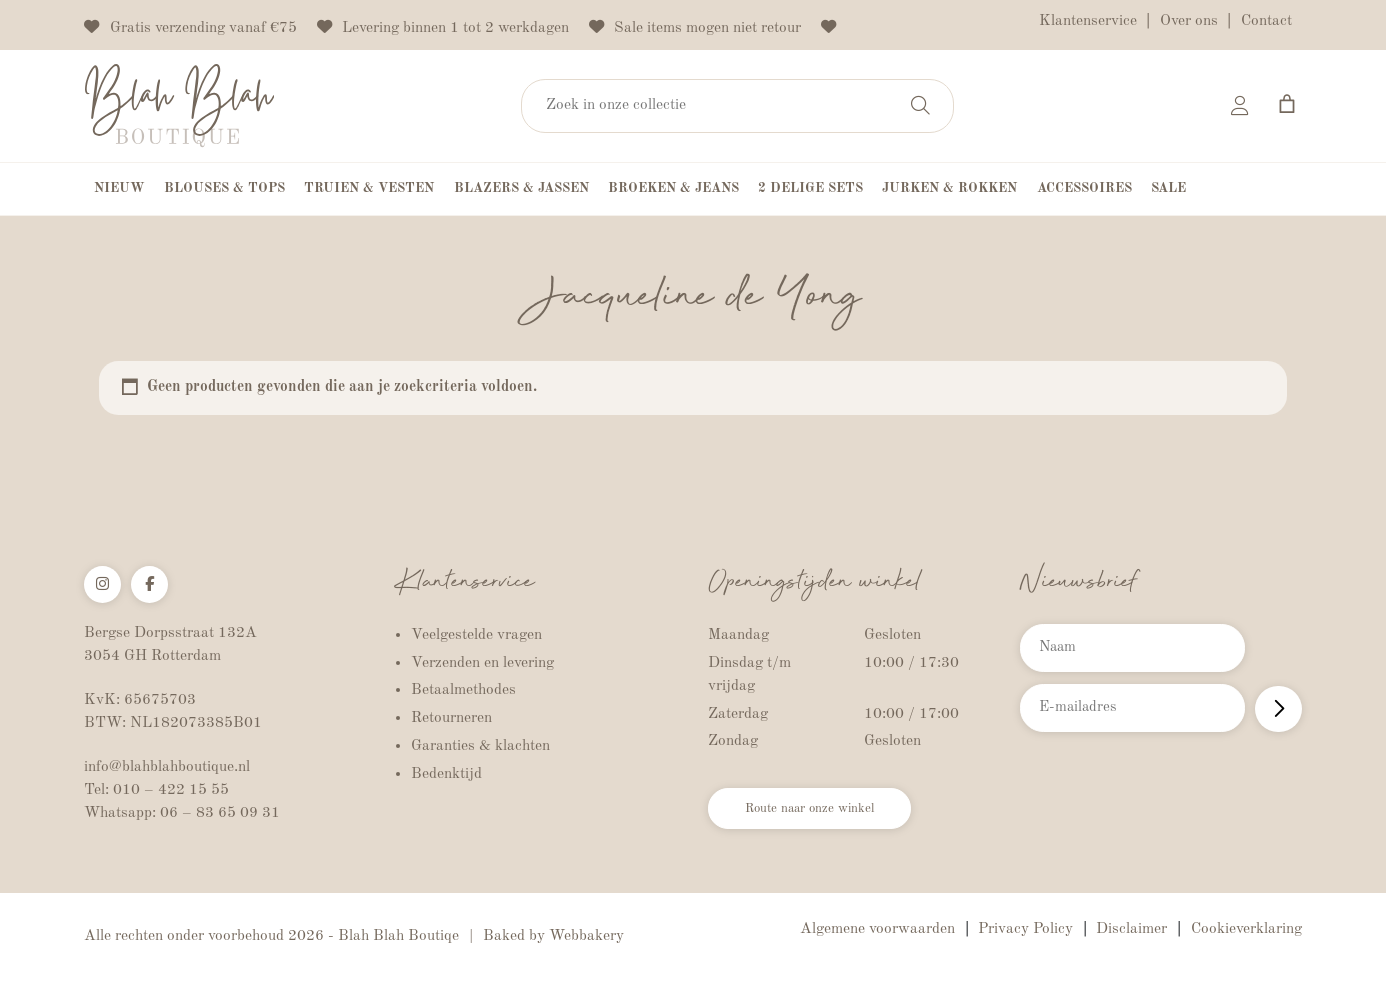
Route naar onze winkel (829, 814)
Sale (1168, 190)
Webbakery (586, 938)
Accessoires (1084, 190)
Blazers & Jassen (521, 190)
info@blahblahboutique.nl (167, 769)
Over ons (1189, 21)
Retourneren (451, 720)
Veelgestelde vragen (476, 636)
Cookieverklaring (1246, 931)
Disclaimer (1131, 931)
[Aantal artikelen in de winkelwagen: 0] (1286, 104)
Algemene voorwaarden (877, 931)
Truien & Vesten (369, 190)
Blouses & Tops (224, 190)
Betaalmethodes (463, 692)
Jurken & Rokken (949, 190)
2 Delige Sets (810, 190)
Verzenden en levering (482, 664)
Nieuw (119, 190)
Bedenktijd (446, 775)
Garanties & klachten (480, 748)
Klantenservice (1088, 21)
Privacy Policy (1025, 931)
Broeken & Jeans (673, 190)
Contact (1266, 21)
